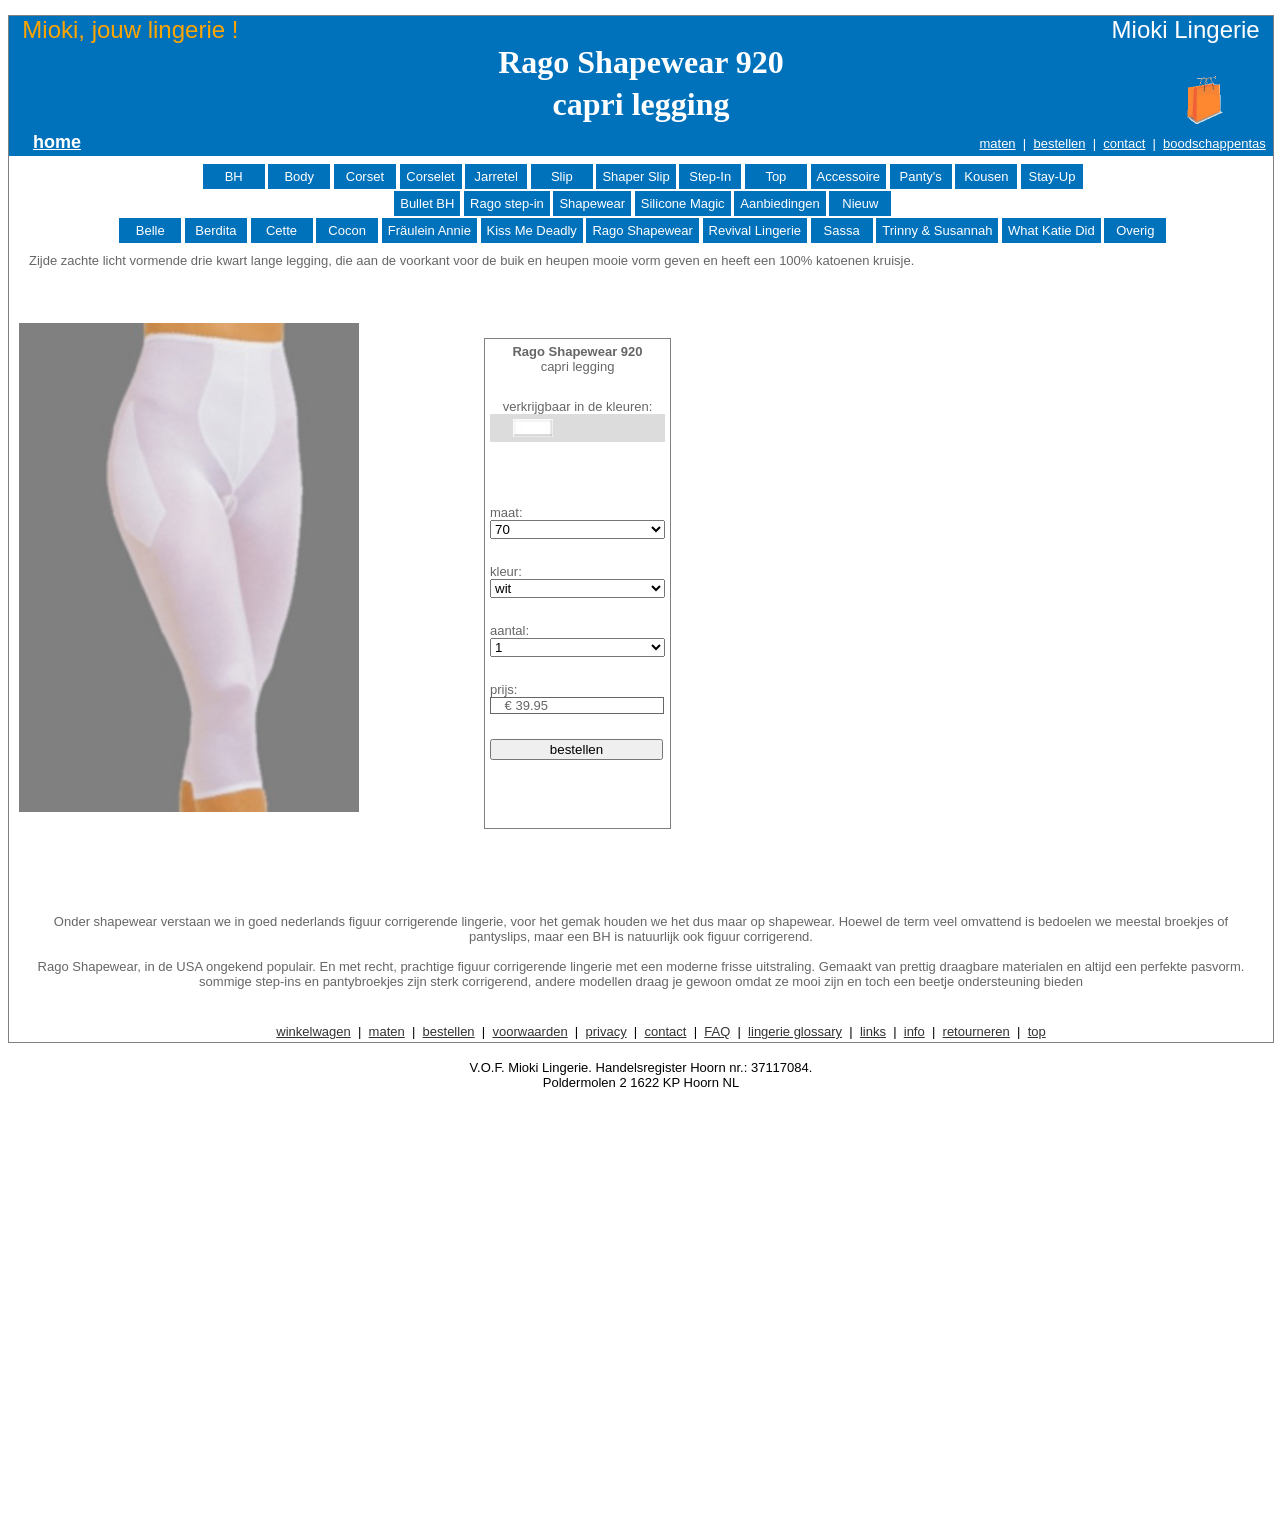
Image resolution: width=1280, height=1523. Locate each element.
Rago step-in (507, 203)
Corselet (430, 176)
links (873, 1031)
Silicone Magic (683, 203)
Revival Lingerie (755, 230)
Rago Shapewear (642, 230)
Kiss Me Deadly (532, 230)
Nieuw (860, 203)
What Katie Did (1051, 230)
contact (1124, 143)
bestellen (1059, 143)
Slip (562, 176)
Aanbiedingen (780, 203)
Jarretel (495, 176)
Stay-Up (1051, 176)
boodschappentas (1214, 143)
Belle (150, 230)
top (1037, 1031)
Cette (281, 230)
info (914, 1031)
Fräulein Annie (429, 230)
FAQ (717, 1031)
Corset (365, 176)
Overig (1135, 230)
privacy (605, 1031)
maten (997, 143)
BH (234, 176)
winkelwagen (313, 1031)
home (57, 142)
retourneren (976, 1031)
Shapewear (592, 203)
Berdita (215, 230)
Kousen (986, 176)
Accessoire (849, 176)
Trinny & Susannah (937, 230)
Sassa (842, 230)
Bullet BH (427, 203)
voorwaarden (529, 1031)
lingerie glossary (795, 1031)
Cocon (347, 230)
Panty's (921, 176)
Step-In (710, 176)
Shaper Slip (635, 176)
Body (299, 176)
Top (775, 176)
